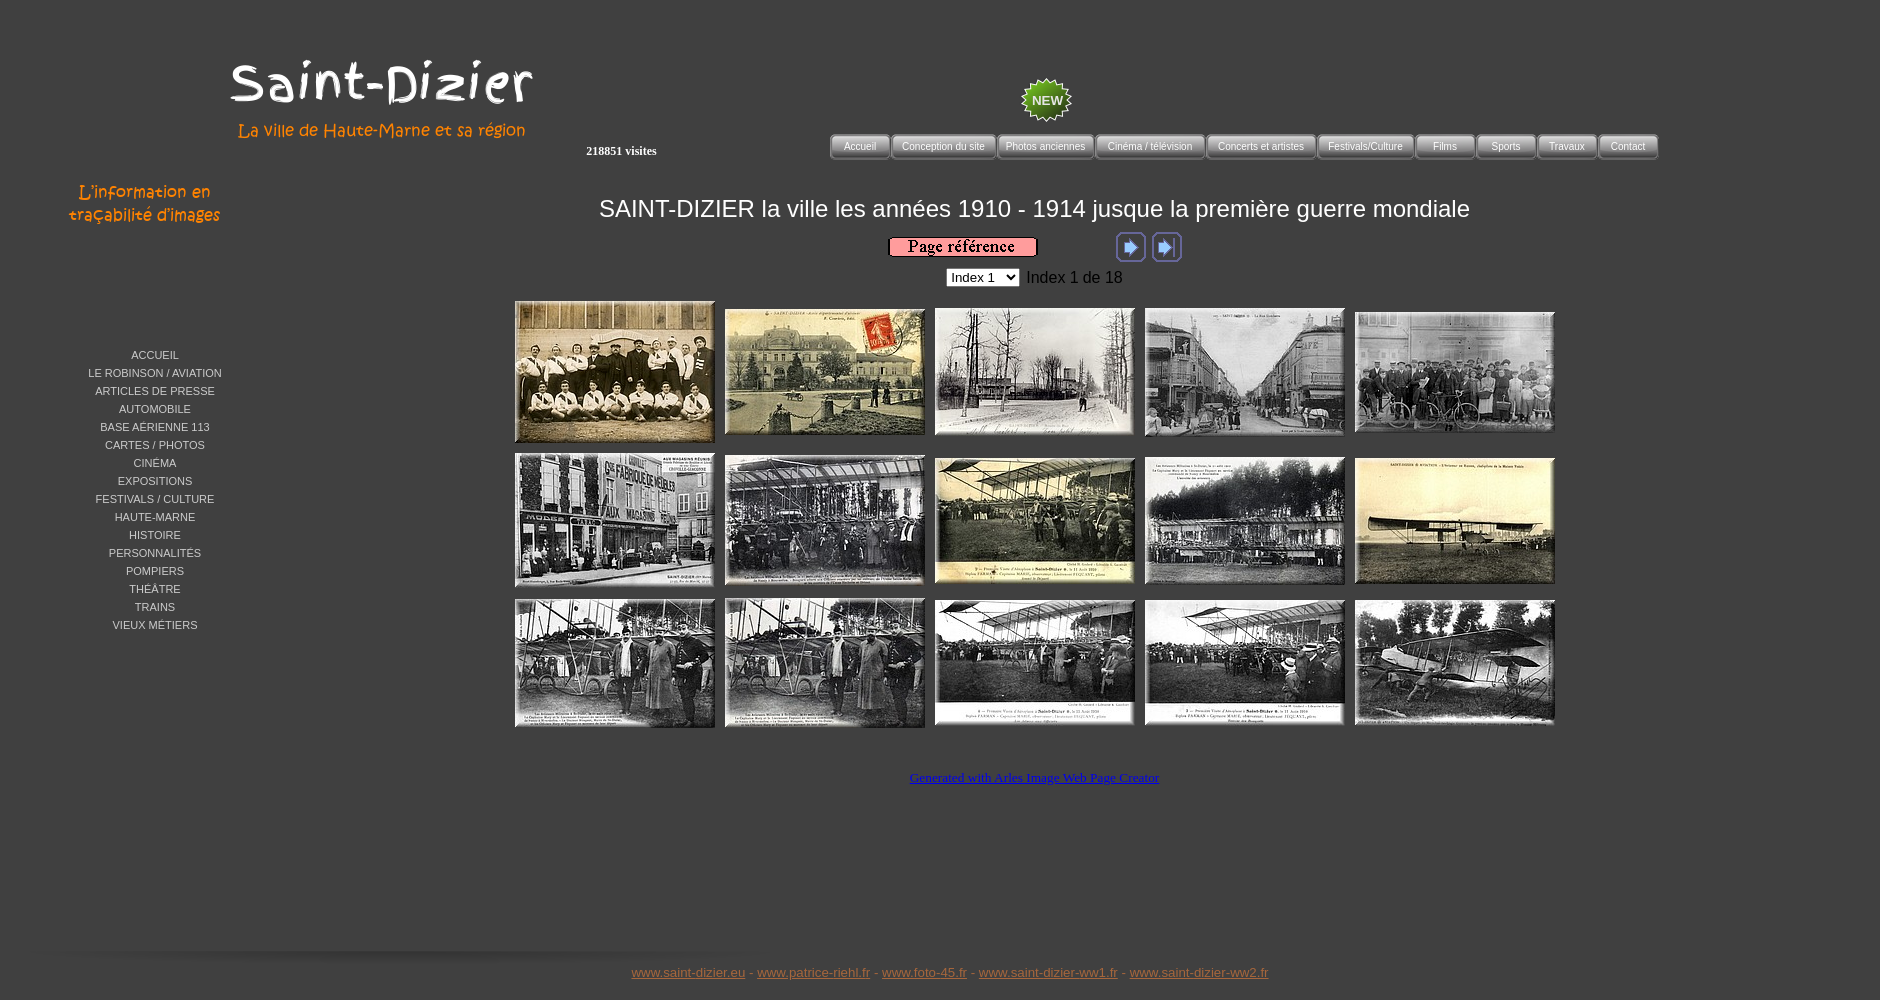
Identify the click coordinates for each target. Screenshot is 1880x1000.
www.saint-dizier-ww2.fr (1199, 972)
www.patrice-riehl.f (811, 972)
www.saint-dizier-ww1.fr (1048, 972)
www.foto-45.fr (924, 972)
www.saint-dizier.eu (688, 972)
